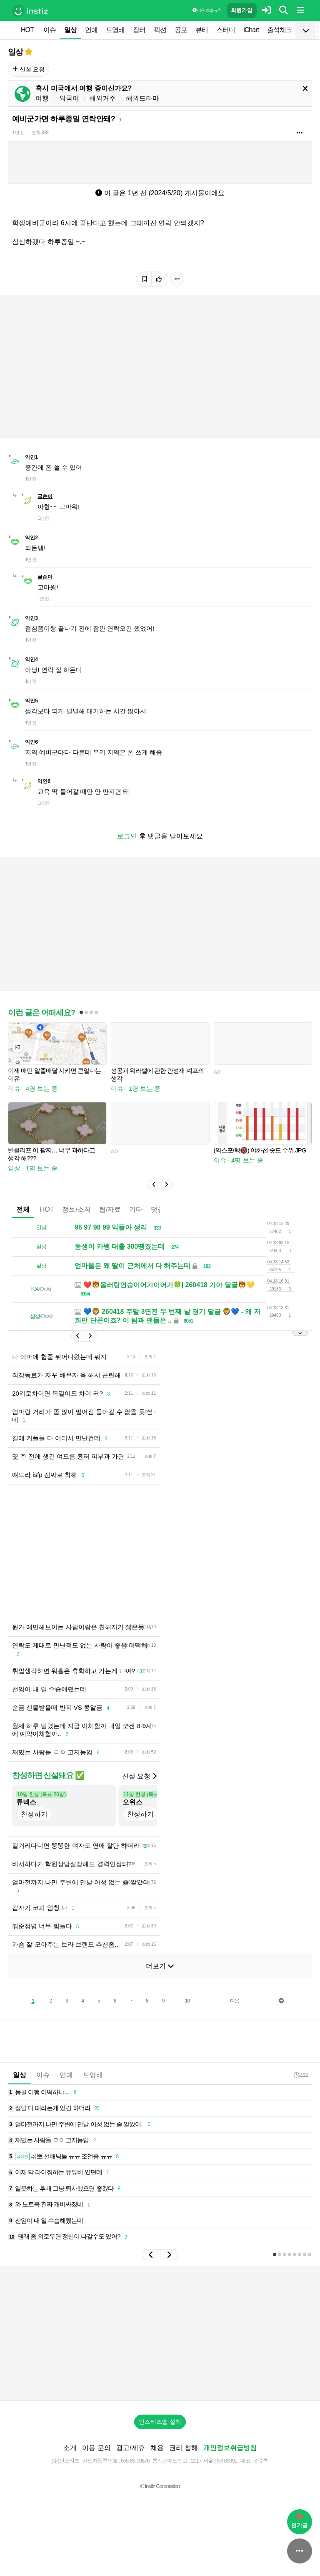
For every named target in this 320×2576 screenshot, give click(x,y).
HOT (27, 29)
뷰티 (201, 29)
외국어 (69, 98)
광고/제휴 (130, 2447)
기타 (135, 1209)
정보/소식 (76, 1209)
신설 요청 (28, 69)
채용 (157, 2447)
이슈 (49, 29)
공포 (181, 29)
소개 (70, 2447)
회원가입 (241, 10)
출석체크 (279, 29)
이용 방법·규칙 (206, 10)
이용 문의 (96, 2447)
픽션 (160, 29)
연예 (91, 29)
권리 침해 (183, 2447)
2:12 (301, 2075)
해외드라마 (142, 98)
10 (187, 2001)
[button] (154, 1184)
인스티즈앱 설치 (160, 2421)
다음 (234, 2001)
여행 (42, 98)
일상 (70, 29)
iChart (251, 29)
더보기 (160, 1966)
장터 (139, 29)
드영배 (115, 29)
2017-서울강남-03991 (214, 2461)
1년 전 (18, 133)
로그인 (127, 836)
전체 (23, 1209)
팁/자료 (110, 1209)
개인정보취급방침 (230, 2447)
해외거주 (102, 98)
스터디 (225, 29)
